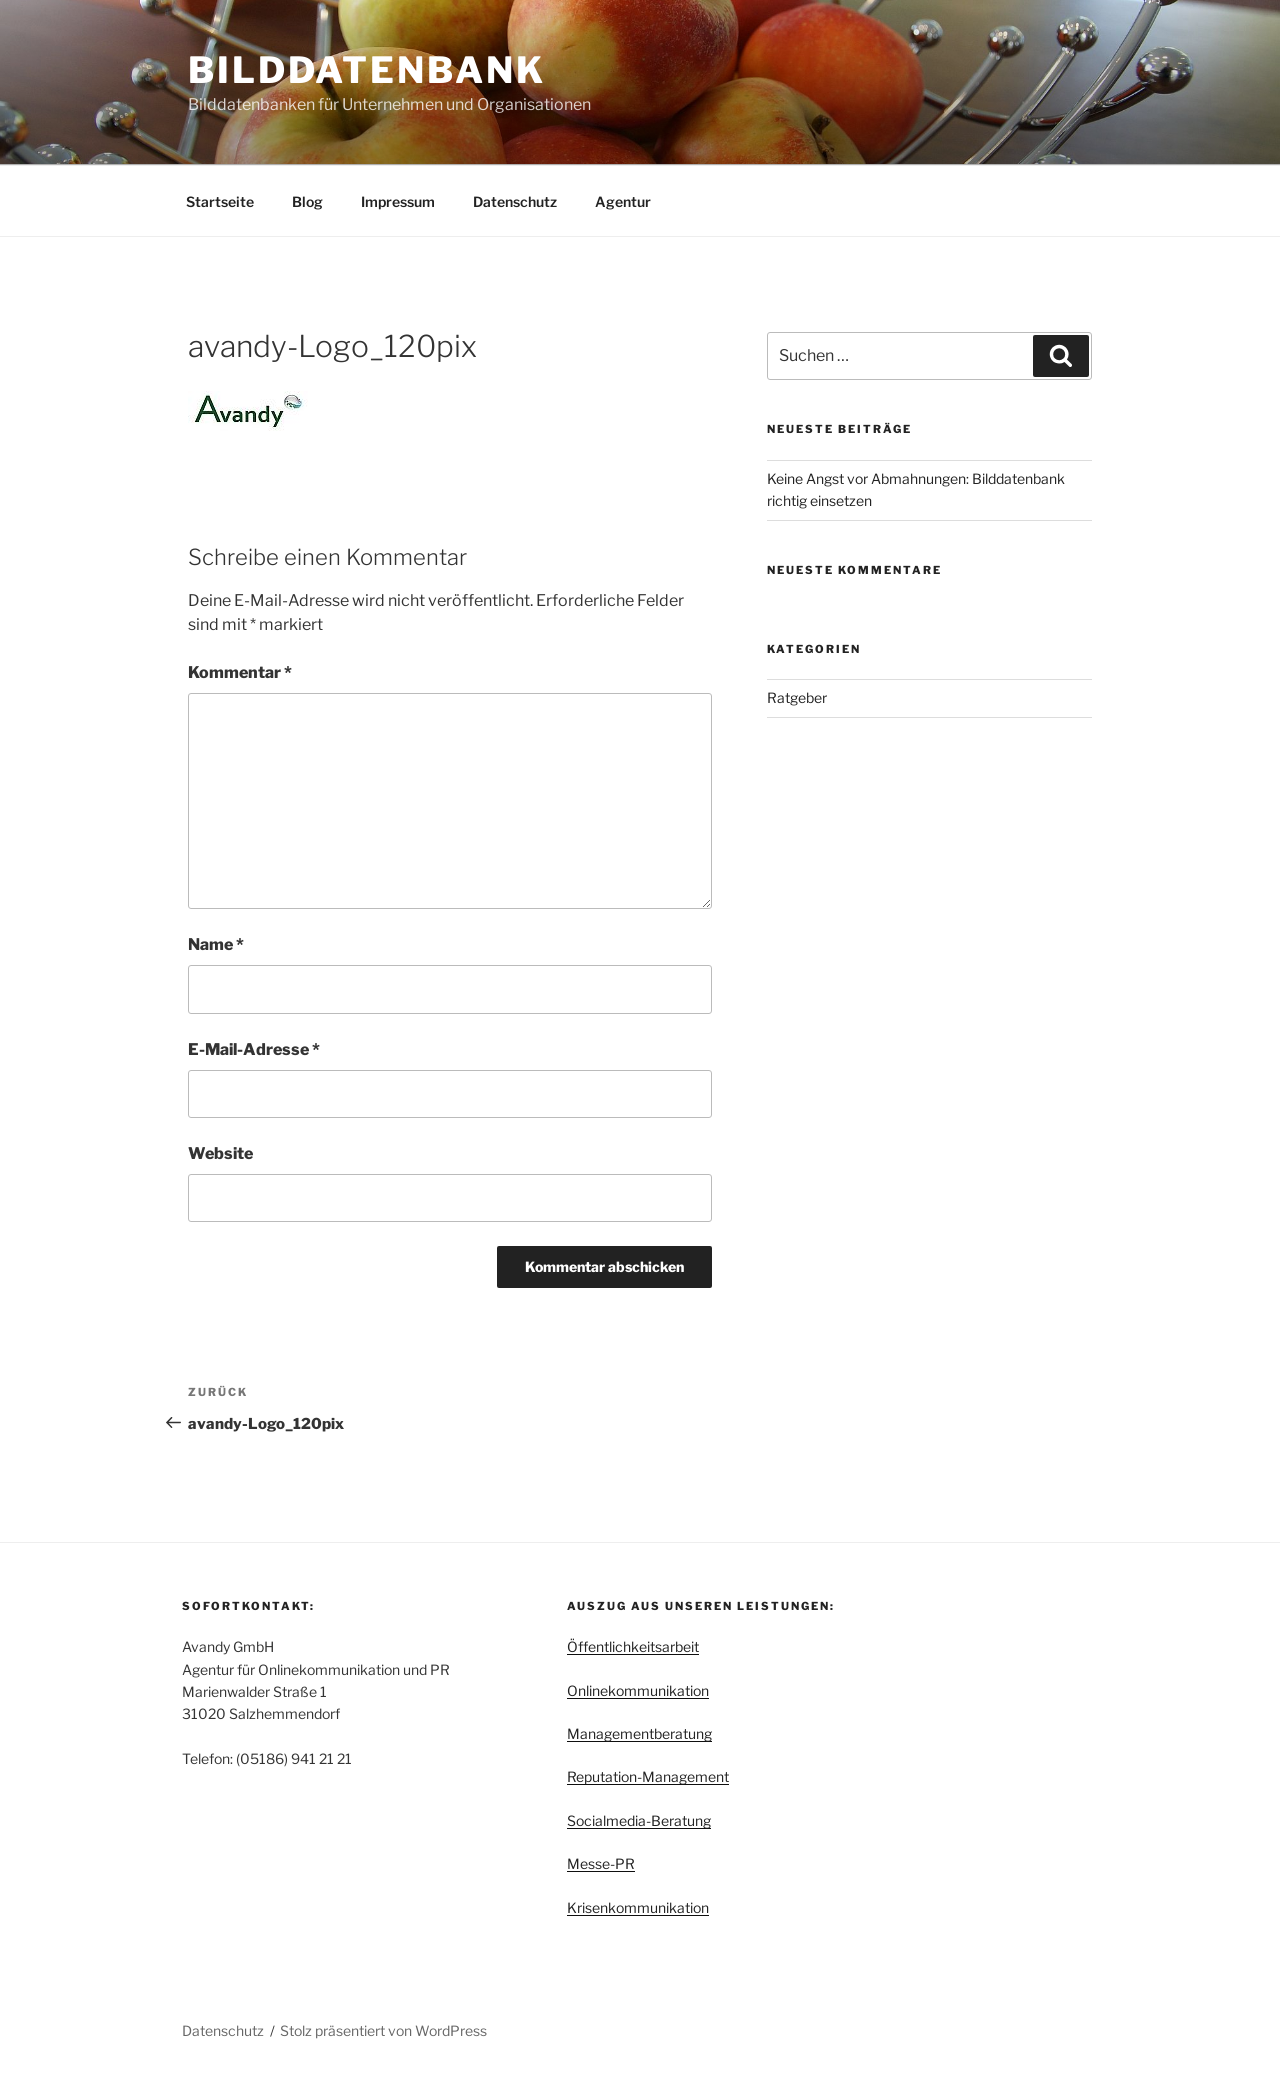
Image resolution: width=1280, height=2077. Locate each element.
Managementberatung (639, 1733)
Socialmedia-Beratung (639, 1820)
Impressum (398, 201)
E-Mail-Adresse (254, 1049)
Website (220, 1153)
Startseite (220, 201)
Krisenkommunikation (638, 1907)
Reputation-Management (648, 1776)
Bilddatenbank (366, 70)
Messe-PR (601, 1863)
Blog (307, 201)
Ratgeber (797, 697)
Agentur (623, 201)
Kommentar (240, 672)
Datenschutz (515, 201)
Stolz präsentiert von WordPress (383, 2030)
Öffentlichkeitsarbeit (633, 1646)
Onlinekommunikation (638, 1690)
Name (216, 944)
